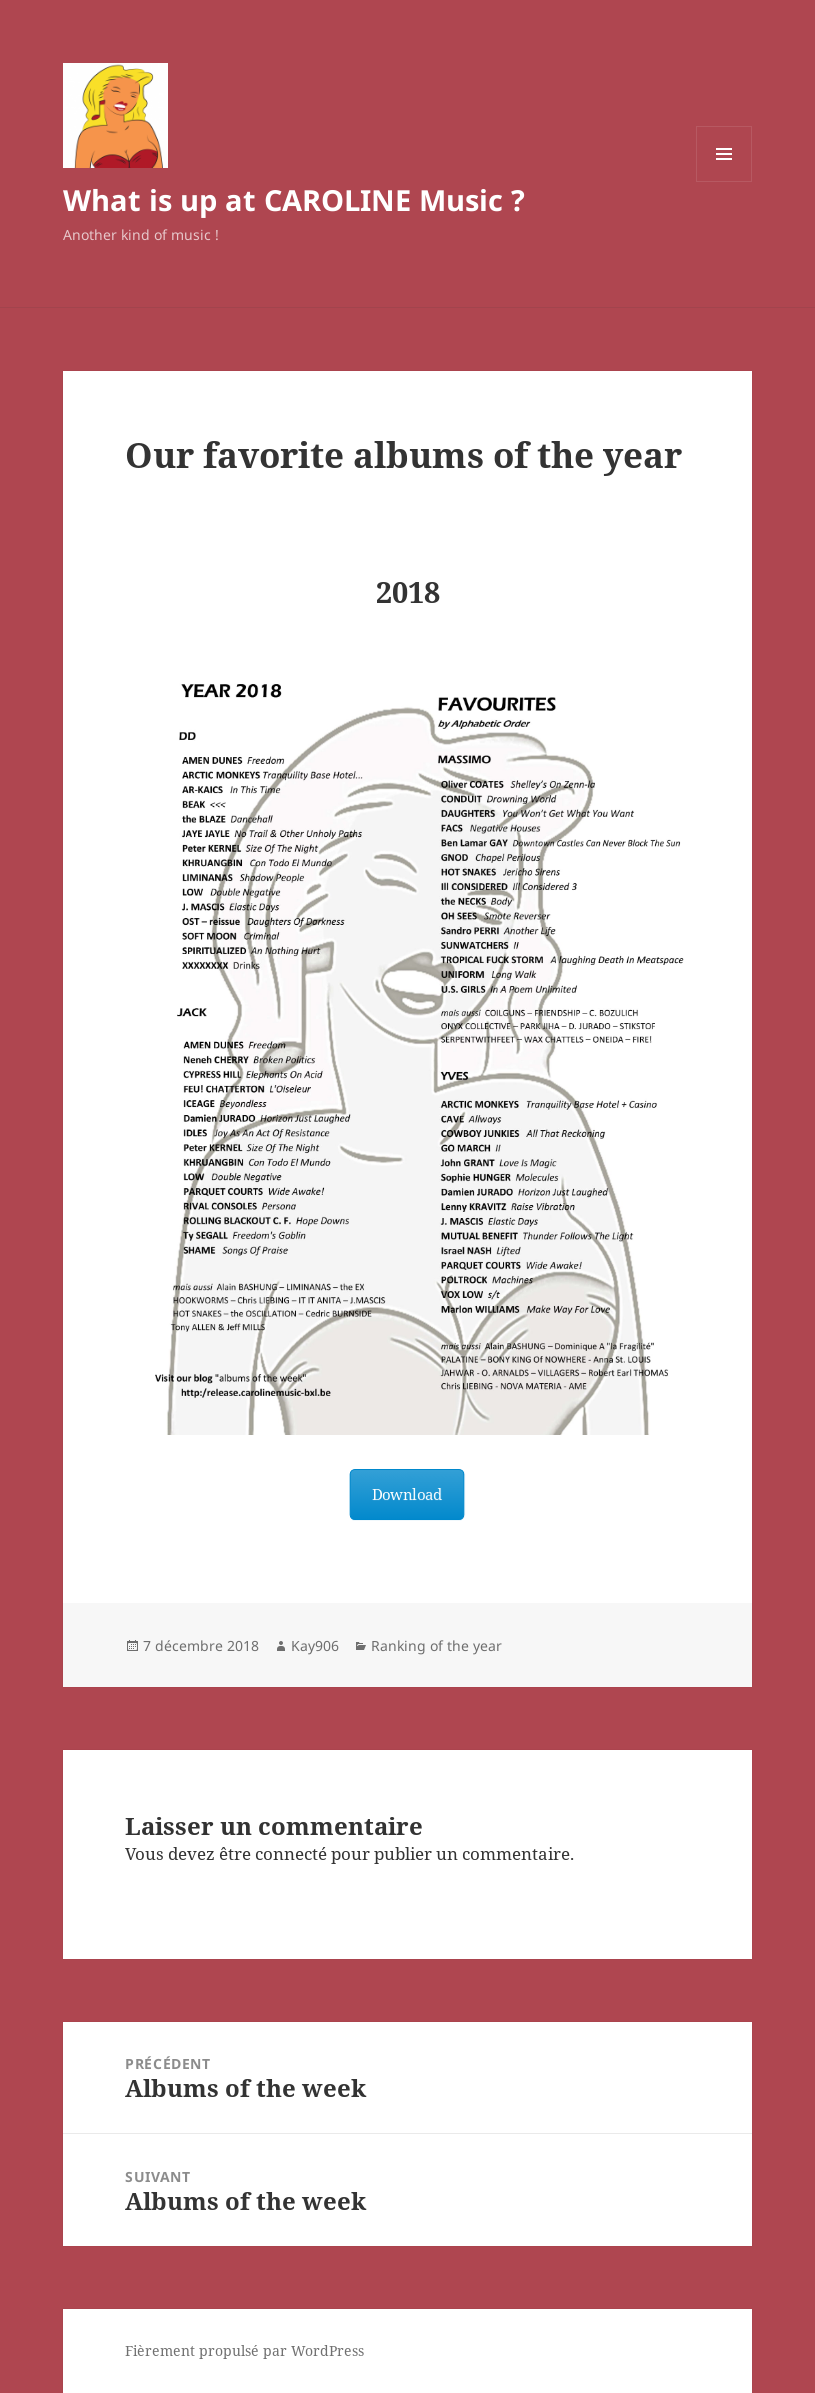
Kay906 (315, 1645)
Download (408, 1494)
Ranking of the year (436, 1645)
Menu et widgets (724, 181)
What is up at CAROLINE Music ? (294, 199)
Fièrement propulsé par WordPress (244, 2350)
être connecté (273, 1853)
